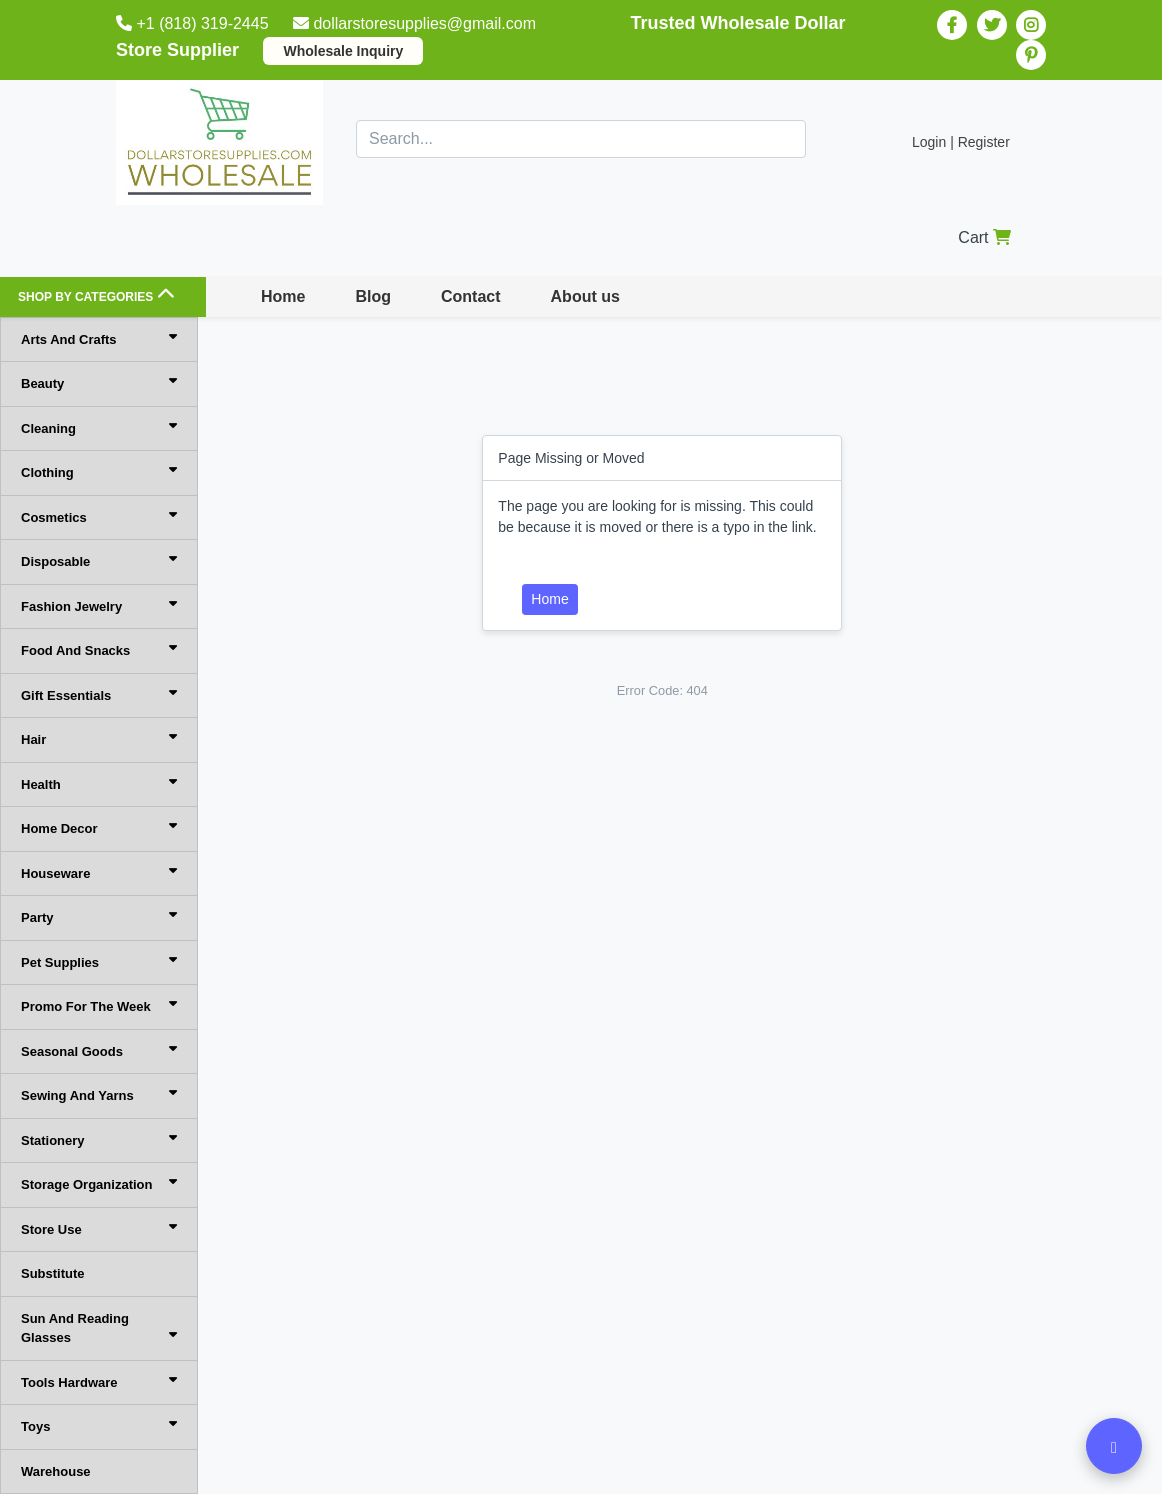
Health (99, 783)
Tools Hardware (99, 1381)
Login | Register (961, 142)
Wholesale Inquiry (343, 51)
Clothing (99, 471)
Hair (99, 738)
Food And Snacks (99, 649)
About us (585, 296)
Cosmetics (99, 516)
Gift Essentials (99, 694)
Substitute (53, 1273)
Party (99, 916)
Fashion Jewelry (99, 605)
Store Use (99, 1228)
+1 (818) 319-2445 (194, 23)
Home (283, 296)
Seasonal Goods (99, 1050)
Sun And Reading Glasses (99, 1328)
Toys (99, 1425)
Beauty (99, 382)
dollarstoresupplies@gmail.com (416, 23)
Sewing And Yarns (99, 1094)
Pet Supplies (99, 961)
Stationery (99, 1139)
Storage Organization (99, 1183)
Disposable (99, 560)
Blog (373, 296)
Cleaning (99, 427)
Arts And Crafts (99, 338)
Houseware (99, 872)
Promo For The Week (99, 1005)
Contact (471, 296)
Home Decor (99, 827)
